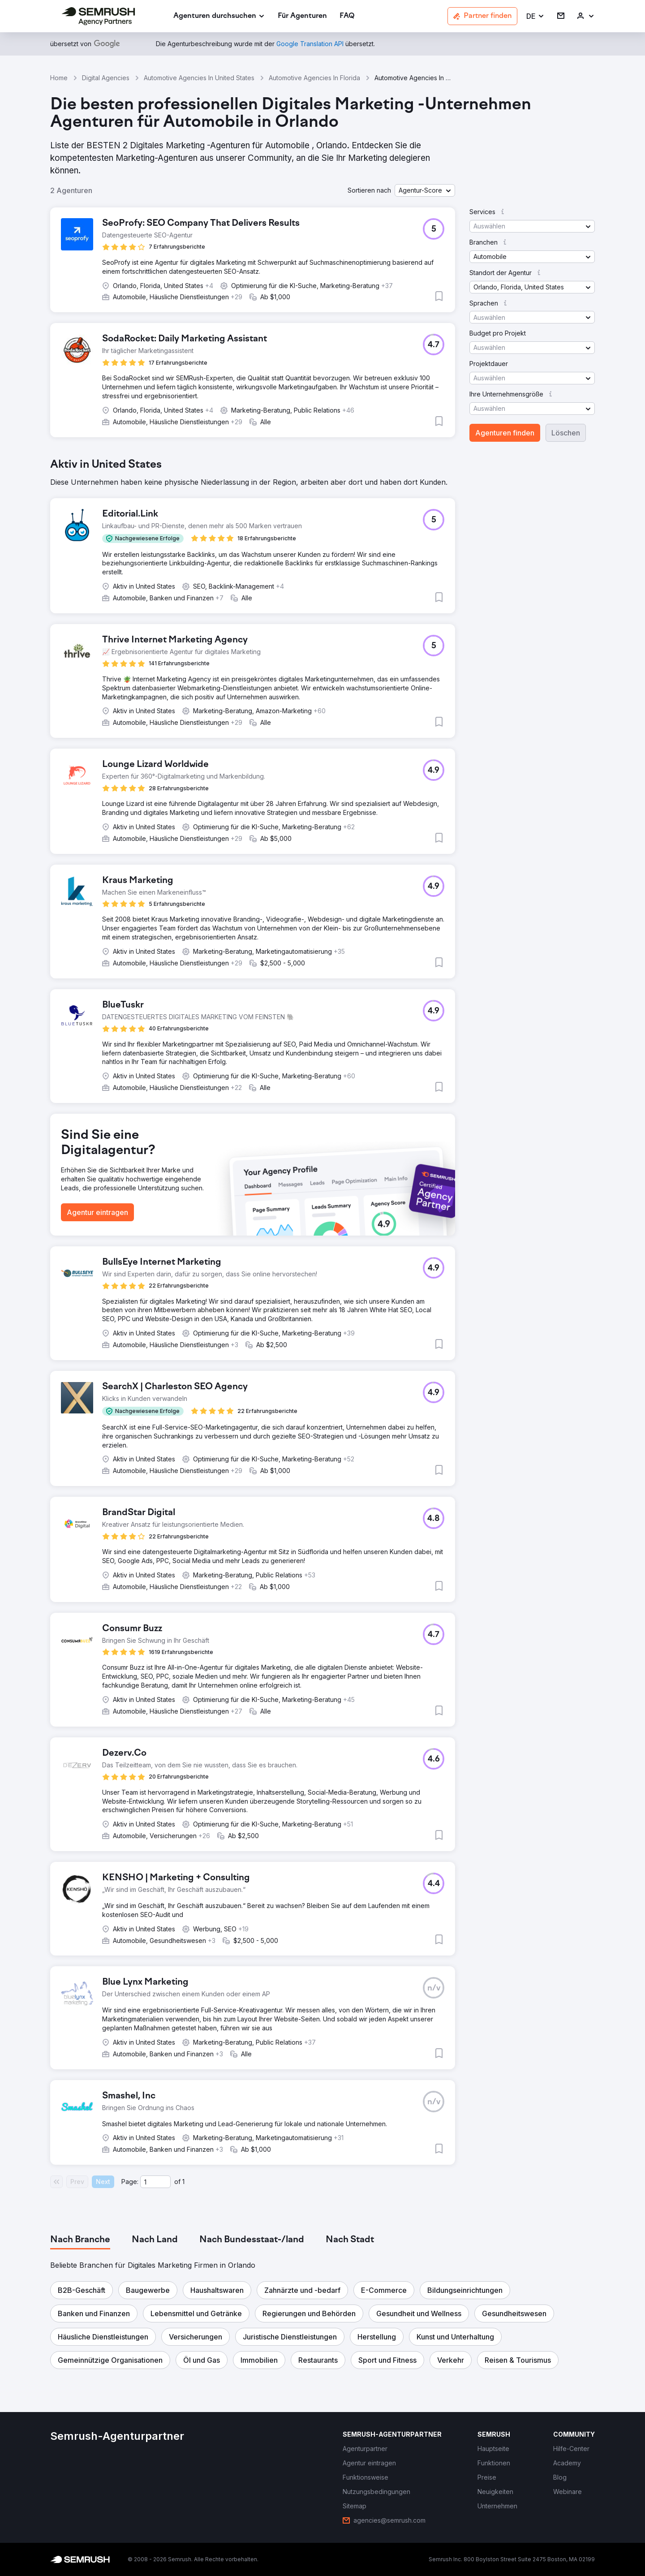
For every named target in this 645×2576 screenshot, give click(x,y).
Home (59, 78)
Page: (129, 2181)
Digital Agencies (105, 78)
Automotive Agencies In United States (199, 78)
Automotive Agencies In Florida (314, 78)
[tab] (80, 2240)
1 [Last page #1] (183, 2181)
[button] (535, 16)
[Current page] (155, 2182)
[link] (302, 16)
